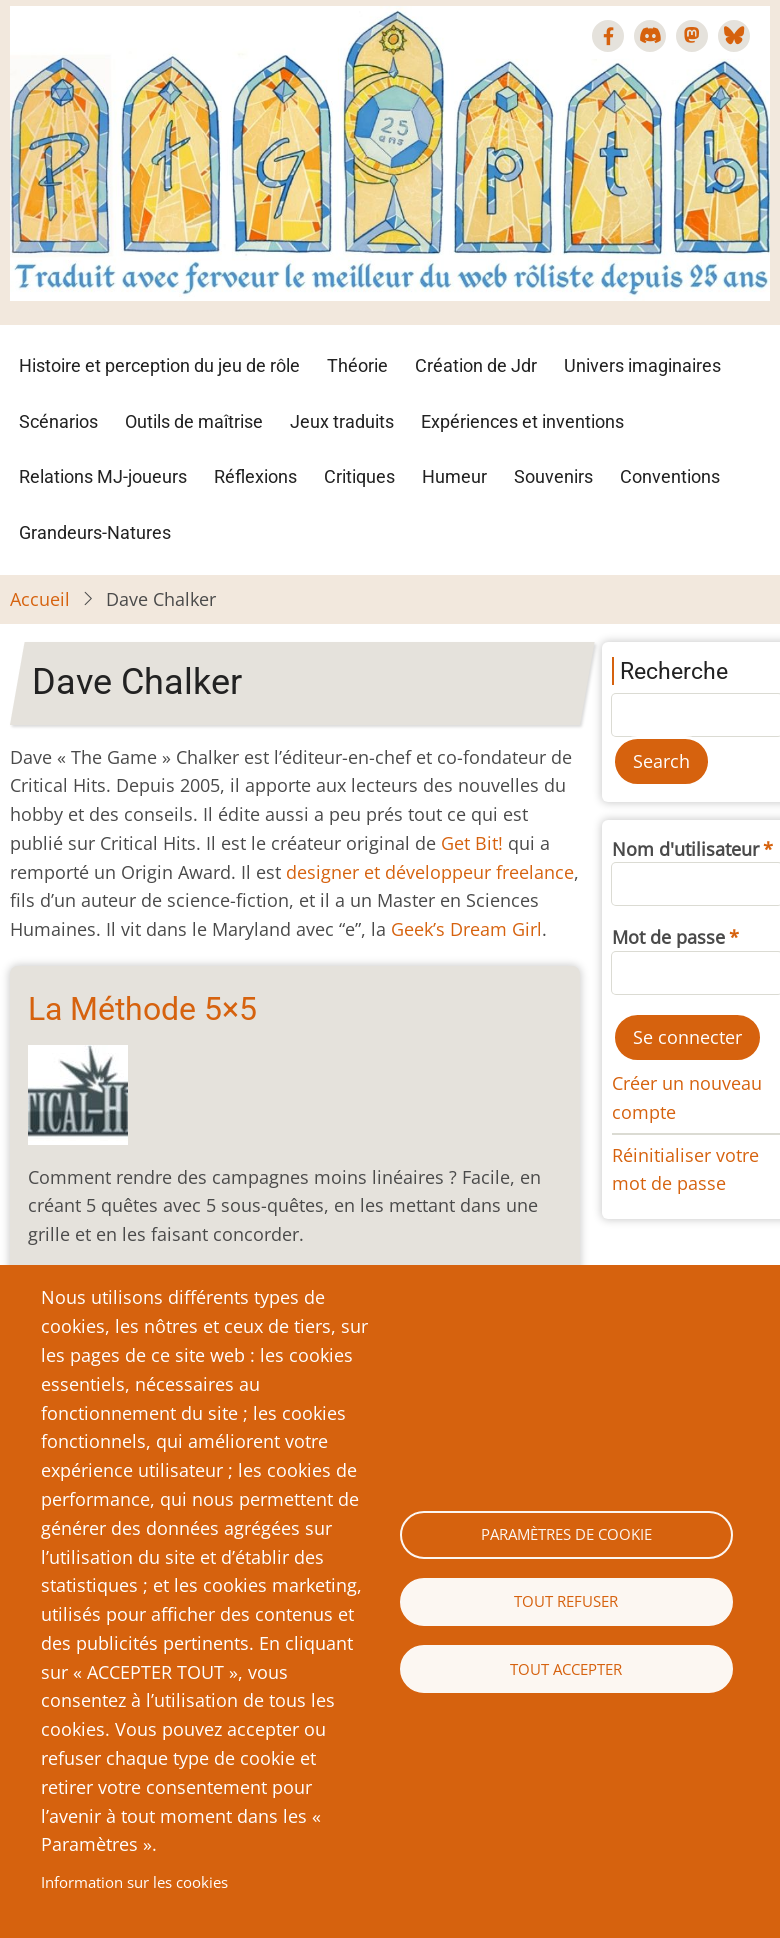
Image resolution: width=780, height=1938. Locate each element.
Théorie (357, 365)
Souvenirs (553, 476)
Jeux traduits (342, 421)
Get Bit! (472, 843)
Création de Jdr (476, 365)
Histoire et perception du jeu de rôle (159, 365)
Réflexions (255, 476)
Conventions (670, 476)
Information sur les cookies (134, 1882)
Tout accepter (566, 1669)
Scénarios (58, 421)
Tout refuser (566, 1601)
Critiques (359, 476)
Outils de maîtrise (194, 421)
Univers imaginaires (642, 365)
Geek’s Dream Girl (466, 929)
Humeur (454, 476)
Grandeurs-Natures (95, 532)
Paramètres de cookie (566, 1534)
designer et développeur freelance (430, 872)
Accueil (40, 599)
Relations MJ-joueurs (103, 476)
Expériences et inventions (522, 421)
